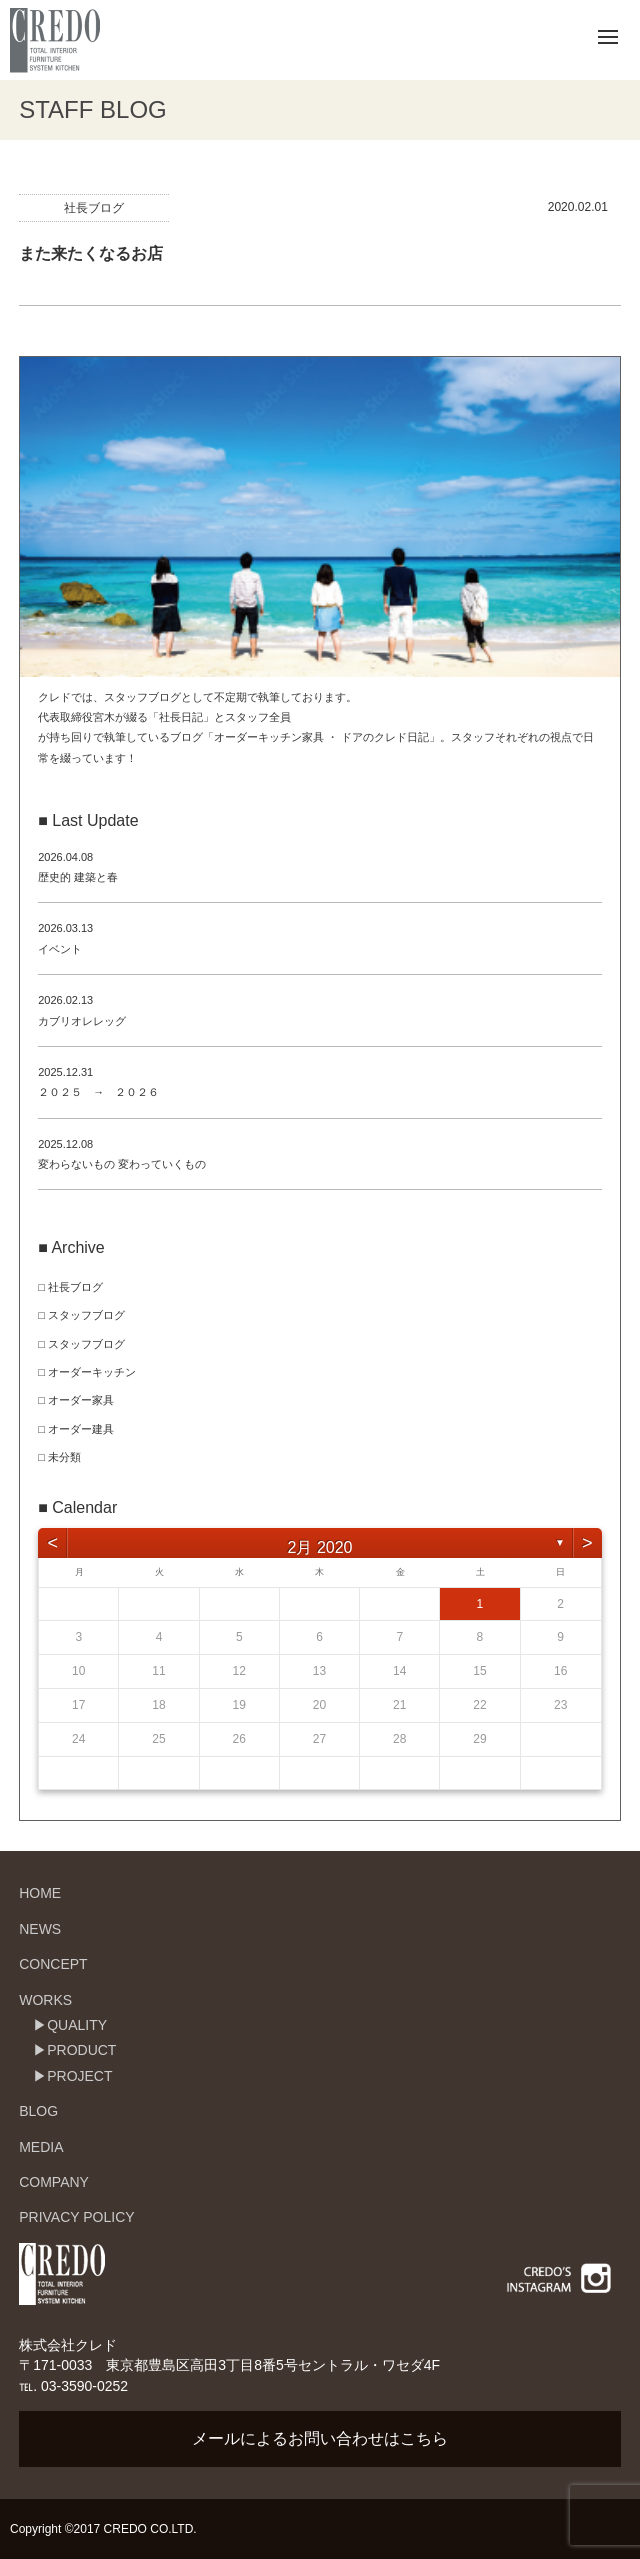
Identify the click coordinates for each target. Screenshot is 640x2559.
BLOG (38, 2111)
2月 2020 (320, 1547)
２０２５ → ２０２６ (98, 1092)
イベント (60, 949)
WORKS (45, 2000)
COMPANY (54, 2182)
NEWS (40, 1929)
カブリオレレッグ (82, 1021)
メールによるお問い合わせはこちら (320, 2438)
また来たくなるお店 (91, 253)
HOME (40, 1893)
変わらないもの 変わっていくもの (122, 1164)
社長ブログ (94, 208)
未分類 (64, 1457)
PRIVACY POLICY (76, 2217)
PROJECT (79, 2076)
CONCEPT (53, 1964)
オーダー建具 (81, 1429)
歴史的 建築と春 (78, 877)
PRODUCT (81, 2050)
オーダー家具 (81, 1400)
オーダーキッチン (92, 1372)
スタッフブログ (86, 1315)
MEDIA (41, 2147)
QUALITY (77, 2025)
